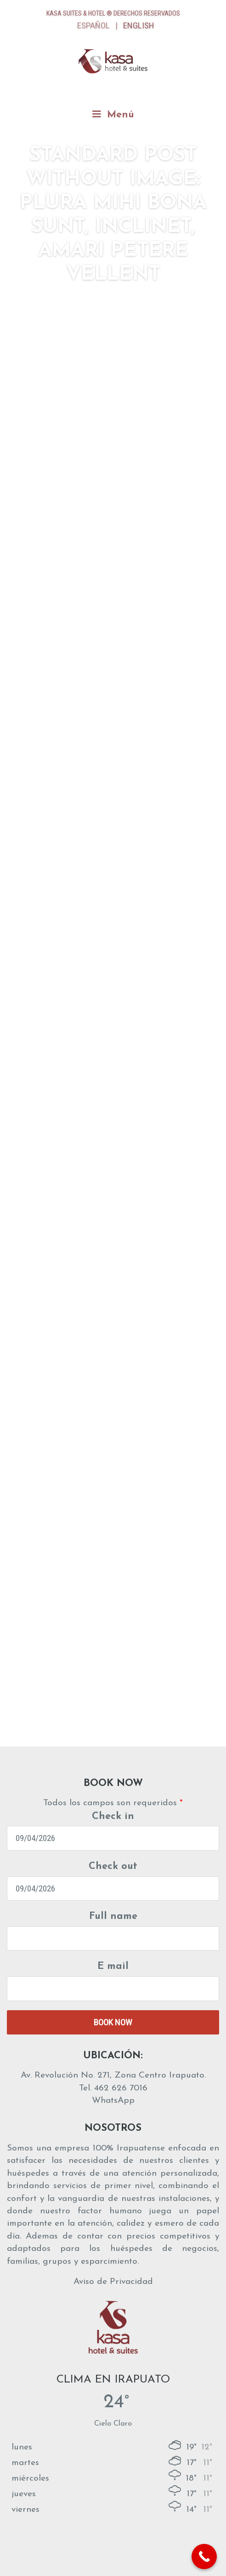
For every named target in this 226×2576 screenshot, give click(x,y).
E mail (113, 1966)
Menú (113, 114)
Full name (113, 1916)
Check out (113, 1866)
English (138, 25)
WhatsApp (113, 2100)
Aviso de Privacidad (113, 2281)
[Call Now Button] (204, 2556)
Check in (113, 1816)
